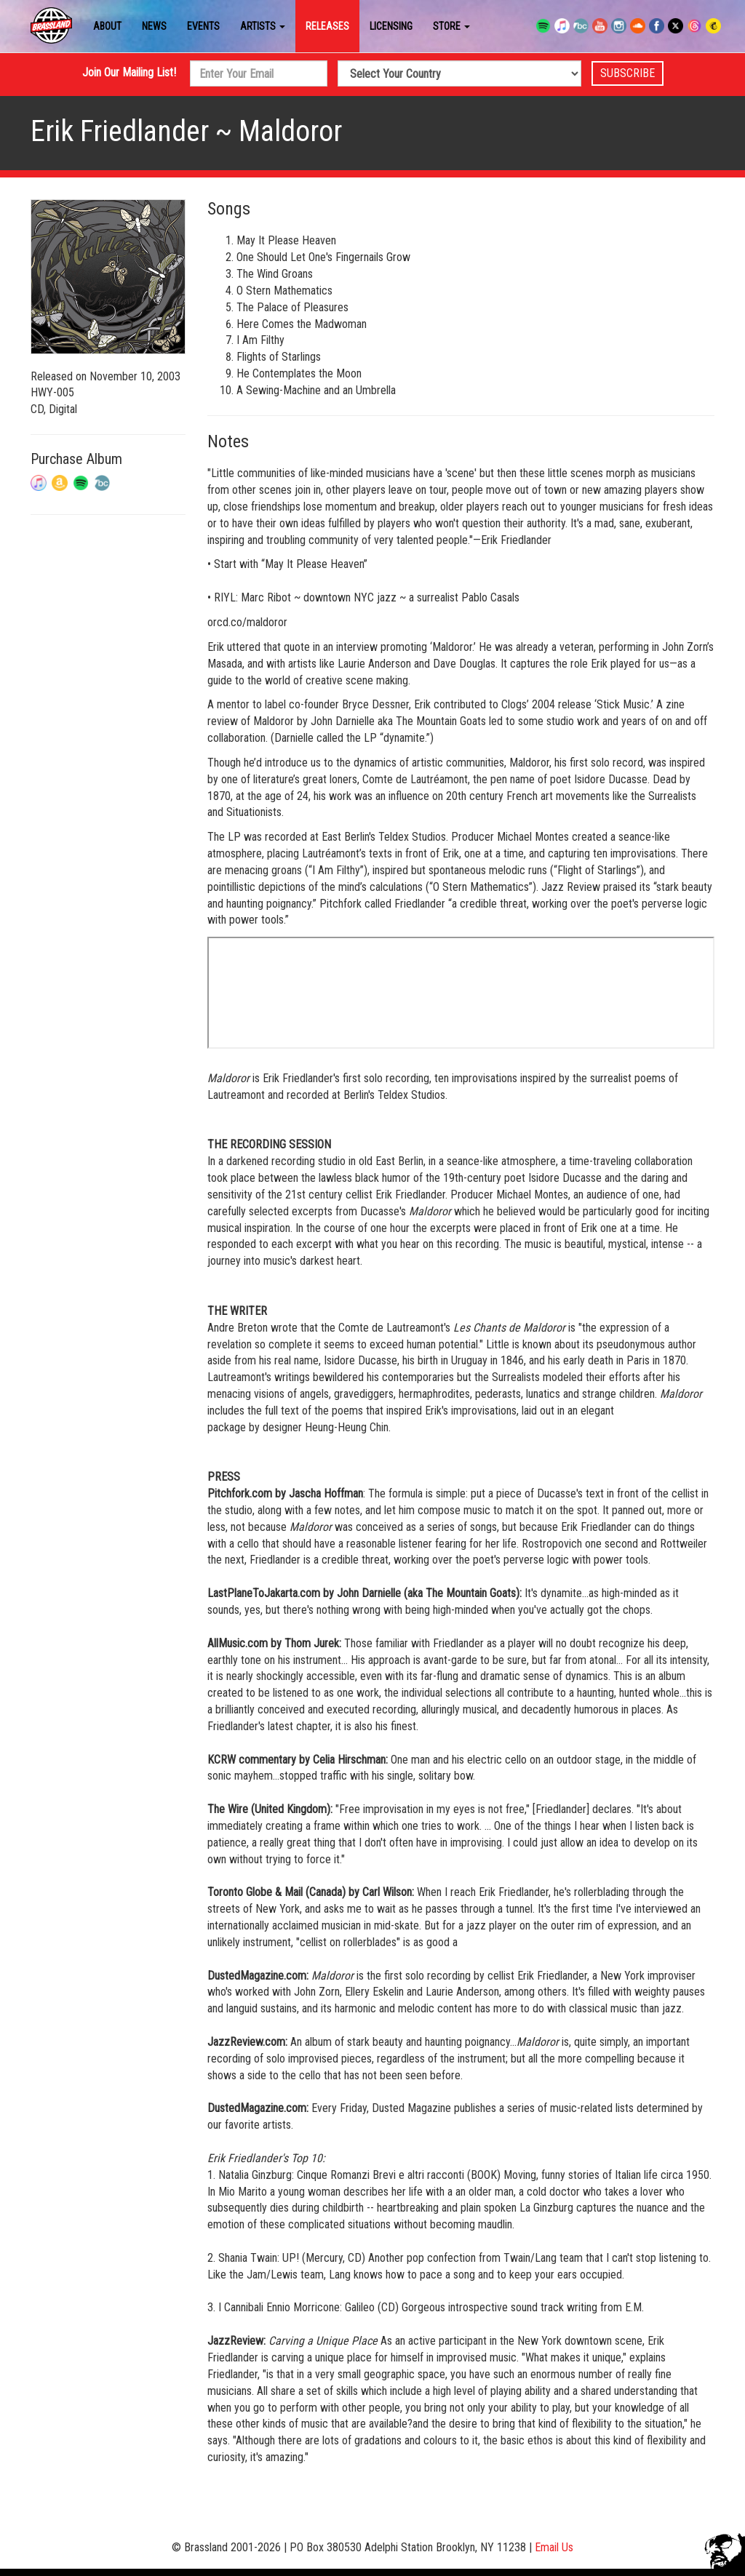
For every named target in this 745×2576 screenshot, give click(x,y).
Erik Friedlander (120, 131)
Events (203, 26)
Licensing (391, 26)
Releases (327, 26)
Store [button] (451, 26)
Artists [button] (262, 26)
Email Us (554, 2547)
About (107, 26)
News (154, 26)
